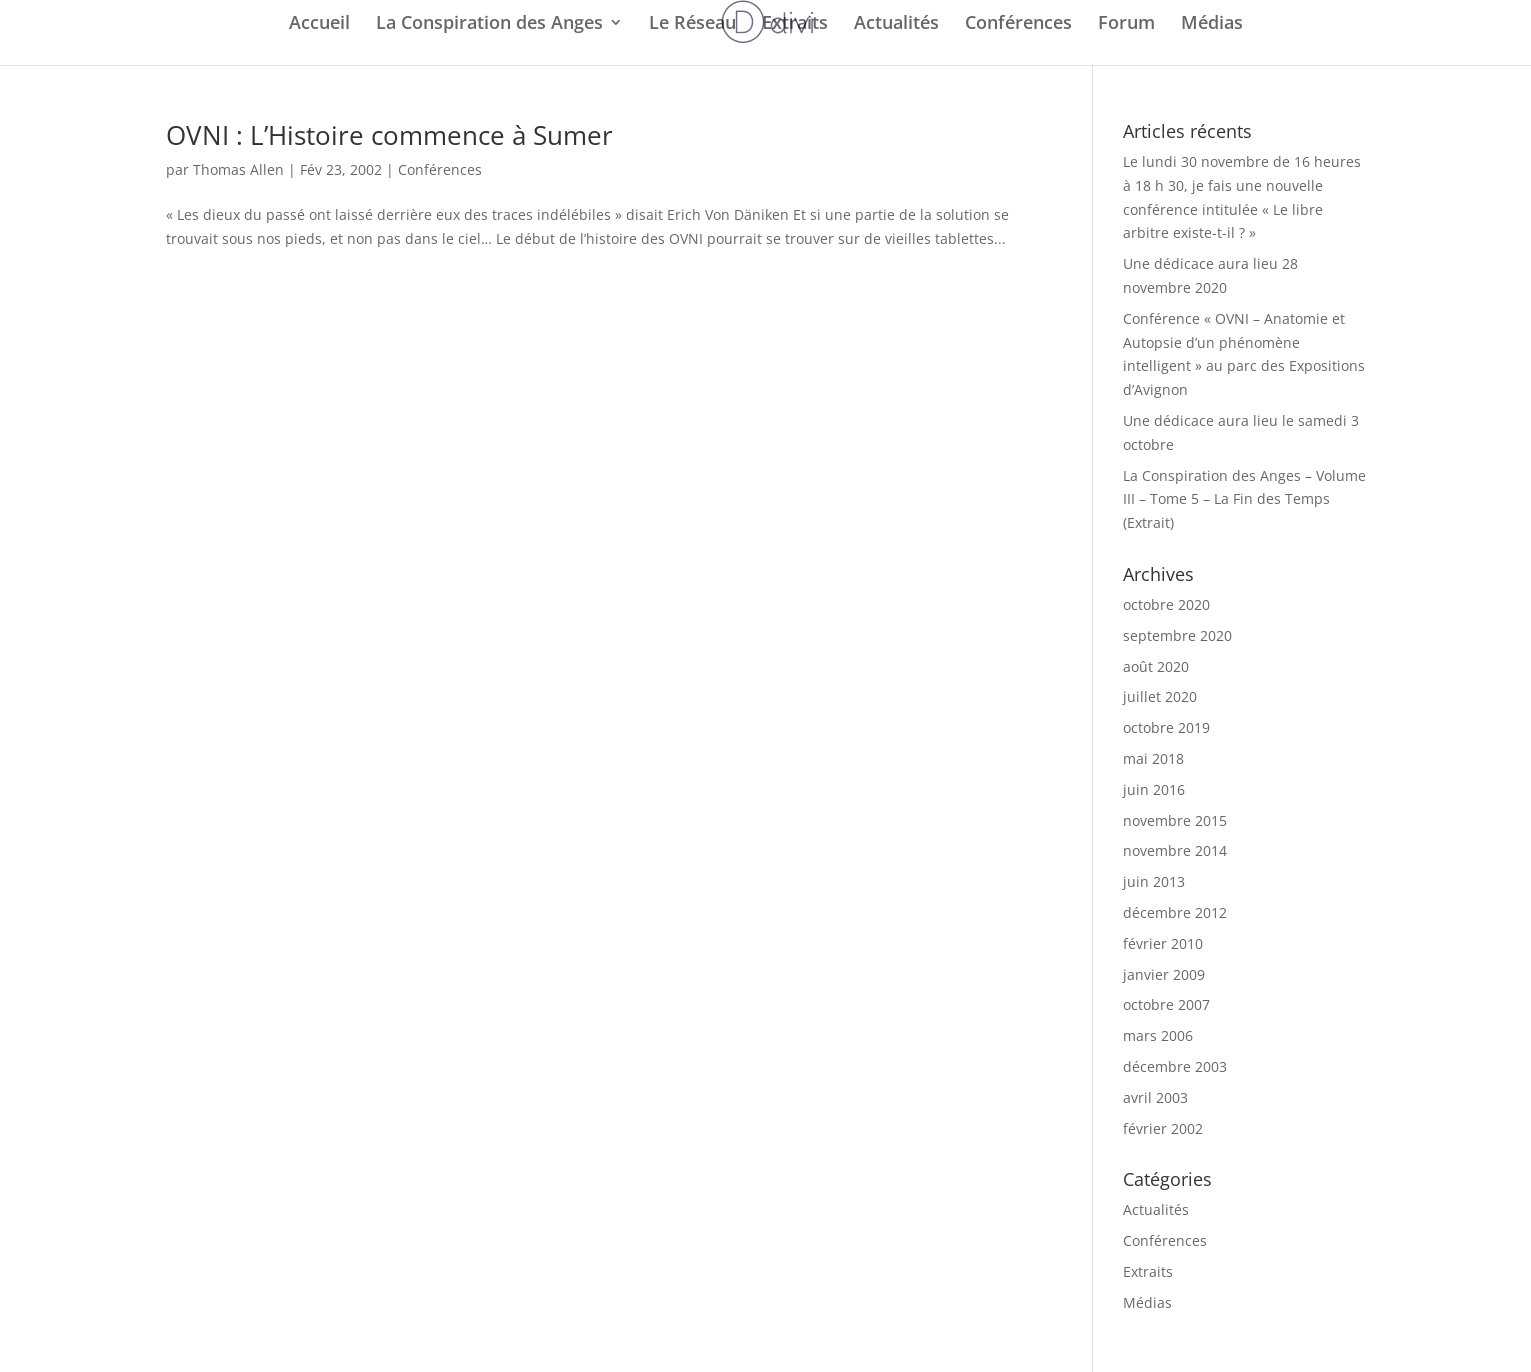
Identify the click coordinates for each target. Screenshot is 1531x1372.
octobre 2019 (1166, 727)
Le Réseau (692, 24)
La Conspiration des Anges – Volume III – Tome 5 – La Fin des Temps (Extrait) (1244, 499)
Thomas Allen (238, 169)
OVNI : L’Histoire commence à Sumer (389, 135)
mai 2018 (1153, 758)
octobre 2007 (1166, 1004)
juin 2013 (1154, 881)
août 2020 (1156, 666)
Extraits (795, 24)
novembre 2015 (1175, 820)
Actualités (896, 24)
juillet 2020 (1160, 696)
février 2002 (1163, 1128)
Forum (1126, 24)
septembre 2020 (1177, 635)
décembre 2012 (1175, 912)
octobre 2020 (1166, 604)
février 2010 (1163, 943)
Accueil (319, 24)
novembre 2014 (1175, 850)
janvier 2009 (1164, 974)
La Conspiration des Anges (489, 24)
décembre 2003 (1175, 1066)
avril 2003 (1155, 1097)
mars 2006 (1158, 1035)
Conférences (1018, 24)
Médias (1212, 24)
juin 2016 (1154, 789)
